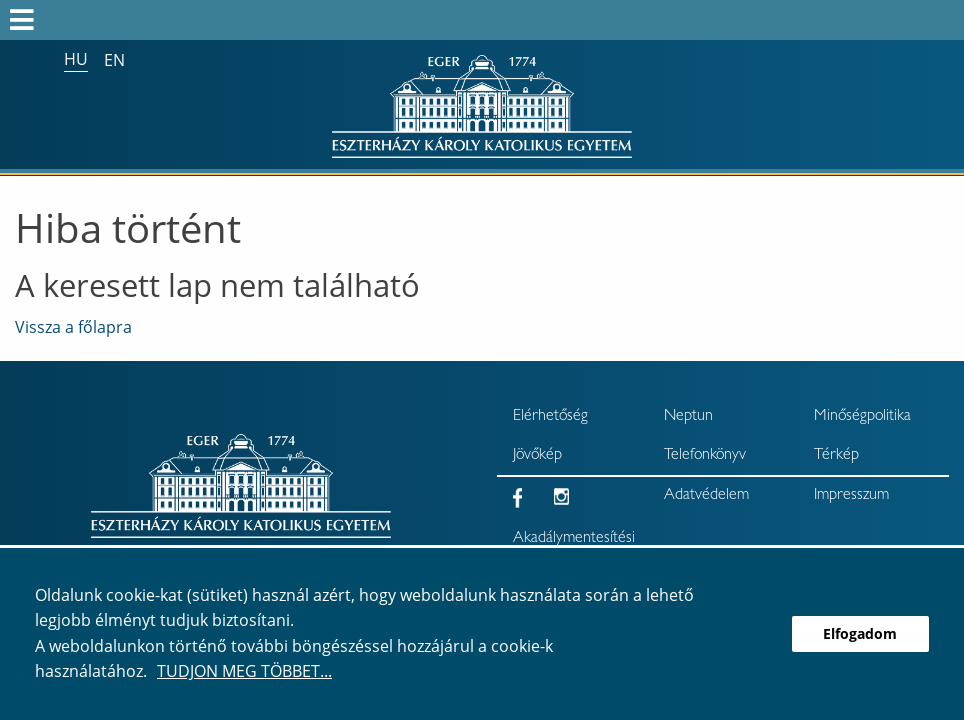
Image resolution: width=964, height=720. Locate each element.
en (114, 60)
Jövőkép (537, 456)
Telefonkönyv (705, 456)
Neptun (688, 417)
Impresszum (851, 496)
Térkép (836, 456)
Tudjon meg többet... (244, 671)
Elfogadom (860, 633)
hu (76, 59)
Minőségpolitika (862, 417)
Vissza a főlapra (73, 327)
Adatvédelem (706, 496)
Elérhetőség (550, 417)
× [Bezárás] (942, 101)
